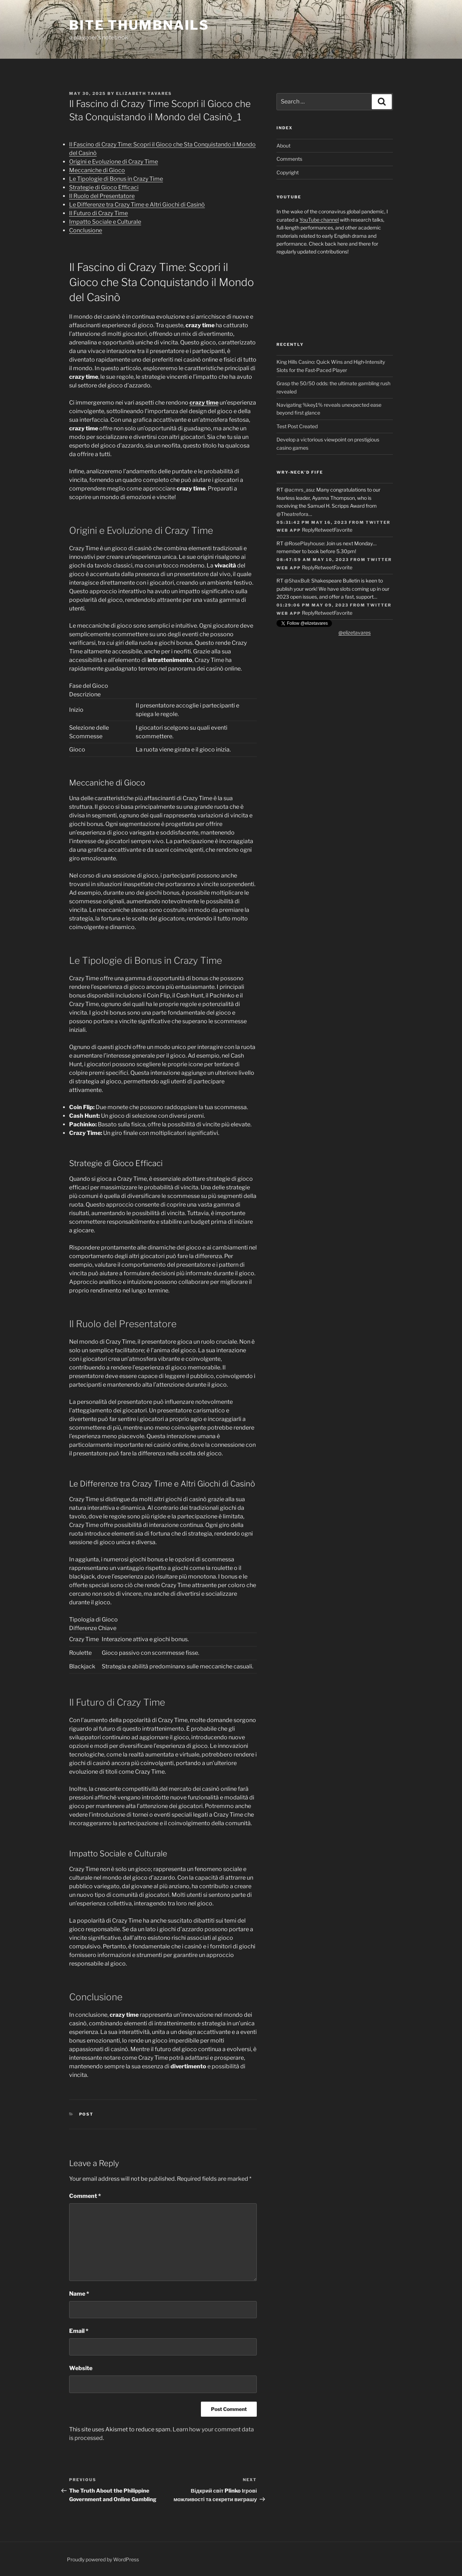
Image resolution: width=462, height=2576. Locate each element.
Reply (308, 530)
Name (79, 2293)
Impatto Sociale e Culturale (105, 221)
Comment (85, 2196)
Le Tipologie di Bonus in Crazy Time (116, 178)
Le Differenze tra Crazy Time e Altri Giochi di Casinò (137, 204)
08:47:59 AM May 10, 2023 (312, 559)
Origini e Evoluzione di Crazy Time (113, 161)
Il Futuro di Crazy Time (98, 213)
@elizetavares (354, 632)
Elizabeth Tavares (144, 93)
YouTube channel (319, 220)
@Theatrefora (292, 514)
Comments (289, 159)
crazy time (203, 402)
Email (78, 2331)
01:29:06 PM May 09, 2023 (312, 605)
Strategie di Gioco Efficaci (104, 187)
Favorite (343, 530)
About (283, 145)
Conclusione (85, 230)
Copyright (287, 172)
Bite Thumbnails (139, 25)
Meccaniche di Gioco (97, 170)
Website (80, 2368)
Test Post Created (297, 426)
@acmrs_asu (299, 490)
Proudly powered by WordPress (103, 2559)
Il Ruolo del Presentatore (102, 196)
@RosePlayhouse (304, 543)
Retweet (324, 530)
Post (86, 2114)
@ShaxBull (296, 580)
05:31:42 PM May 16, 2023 (311, 522)
